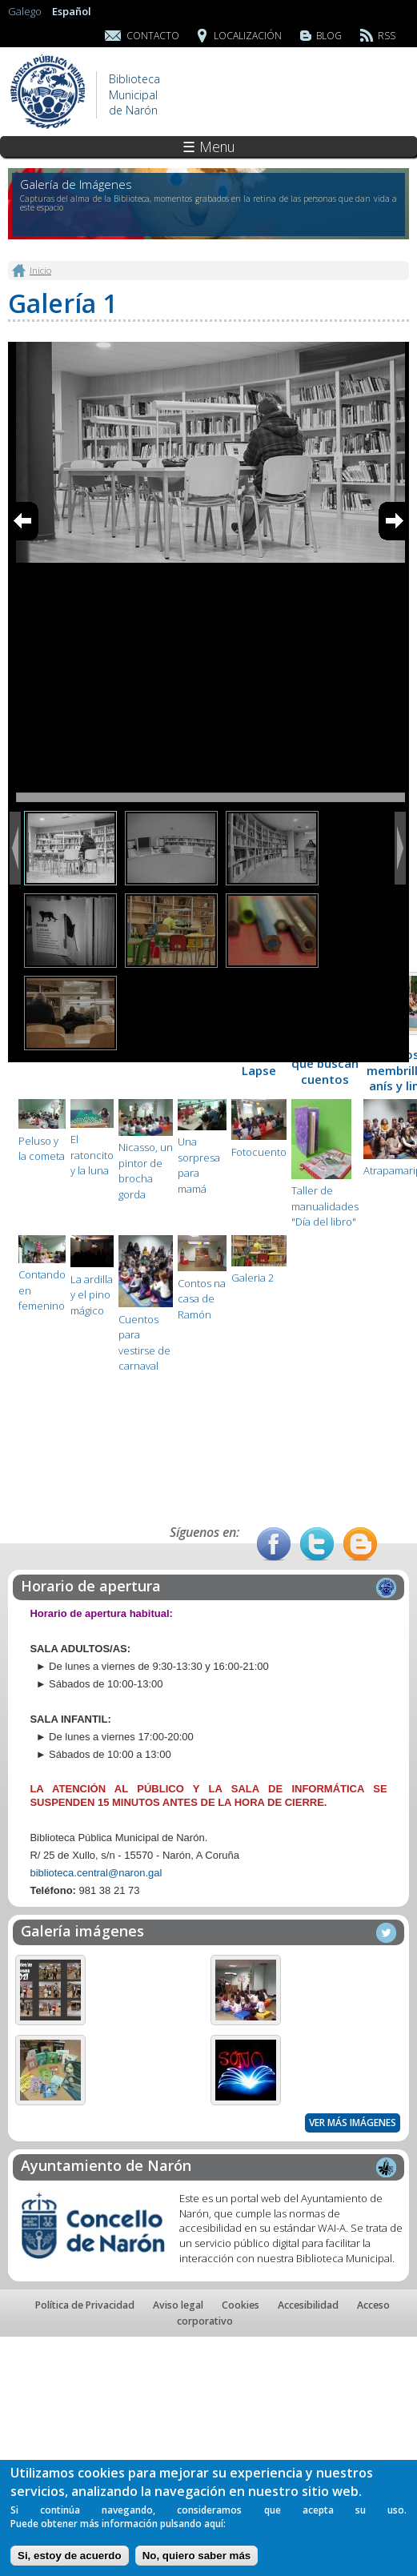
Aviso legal (178, 2305)
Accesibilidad (308, 2305)
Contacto (152, 35)
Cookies (240, 2305)
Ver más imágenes (352, 2122)
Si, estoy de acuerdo (70, 2556)
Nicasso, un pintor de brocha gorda (145, 1171)
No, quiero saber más (196, 2556)
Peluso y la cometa (41, 1149)
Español (71, 11)
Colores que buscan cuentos (325, 1063)
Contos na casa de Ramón (202, 1299)
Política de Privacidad (84, 2305)
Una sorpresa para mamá (199, 1165)
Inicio (40, 269)
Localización (248, 35)
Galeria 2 (252, 1277)
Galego (25, 11)
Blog (329, 35)
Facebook (274, 1544)
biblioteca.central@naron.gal (96, 1873)
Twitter (317, 1544)
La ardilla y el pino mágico (91, 1295)
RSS (386, 35)
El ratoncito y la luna (92, 1155)
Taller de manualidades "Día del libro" (325, 1206)
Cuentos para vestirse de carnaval (144, 1343)
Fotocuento (259, 1152)
